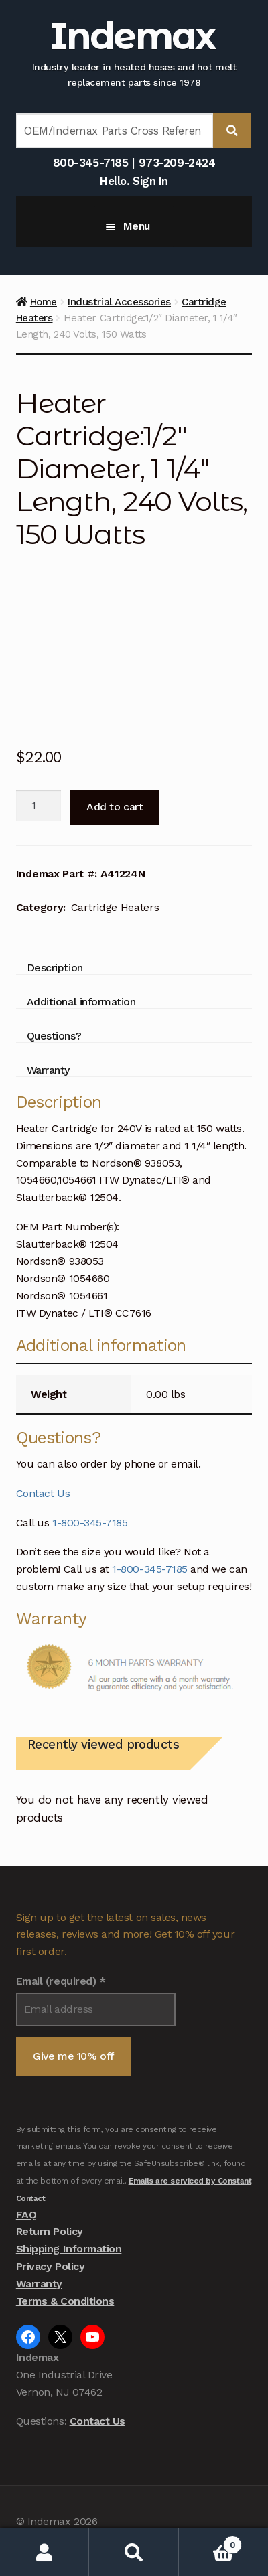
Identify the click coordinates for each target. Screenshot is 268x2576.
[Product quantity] (39, 805)
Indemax (132, 35)
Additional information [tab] (81, 1001)
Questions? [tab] (54, 1035)
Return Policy (49, 2231)
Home (43, 302)
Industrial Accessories (119, 302)
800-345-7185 (90, 162)
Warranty (39, 2283)
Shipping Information (69, 2248)
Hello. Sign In (134, 181)
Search (133, 2552)
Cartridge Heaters (115, 907)
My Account (44, 2552)
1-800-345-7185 (89, 1522)
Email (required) (61, 1981)
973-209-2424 (177, 162)
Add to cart (114, 806)
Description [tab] (55, 967)
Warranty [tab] (48, 1070)
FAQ (26, 2214)
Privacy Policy (50, 2266)
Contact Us (43, 1493)
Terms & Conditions (65, 2301)
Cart (210, 2542)
